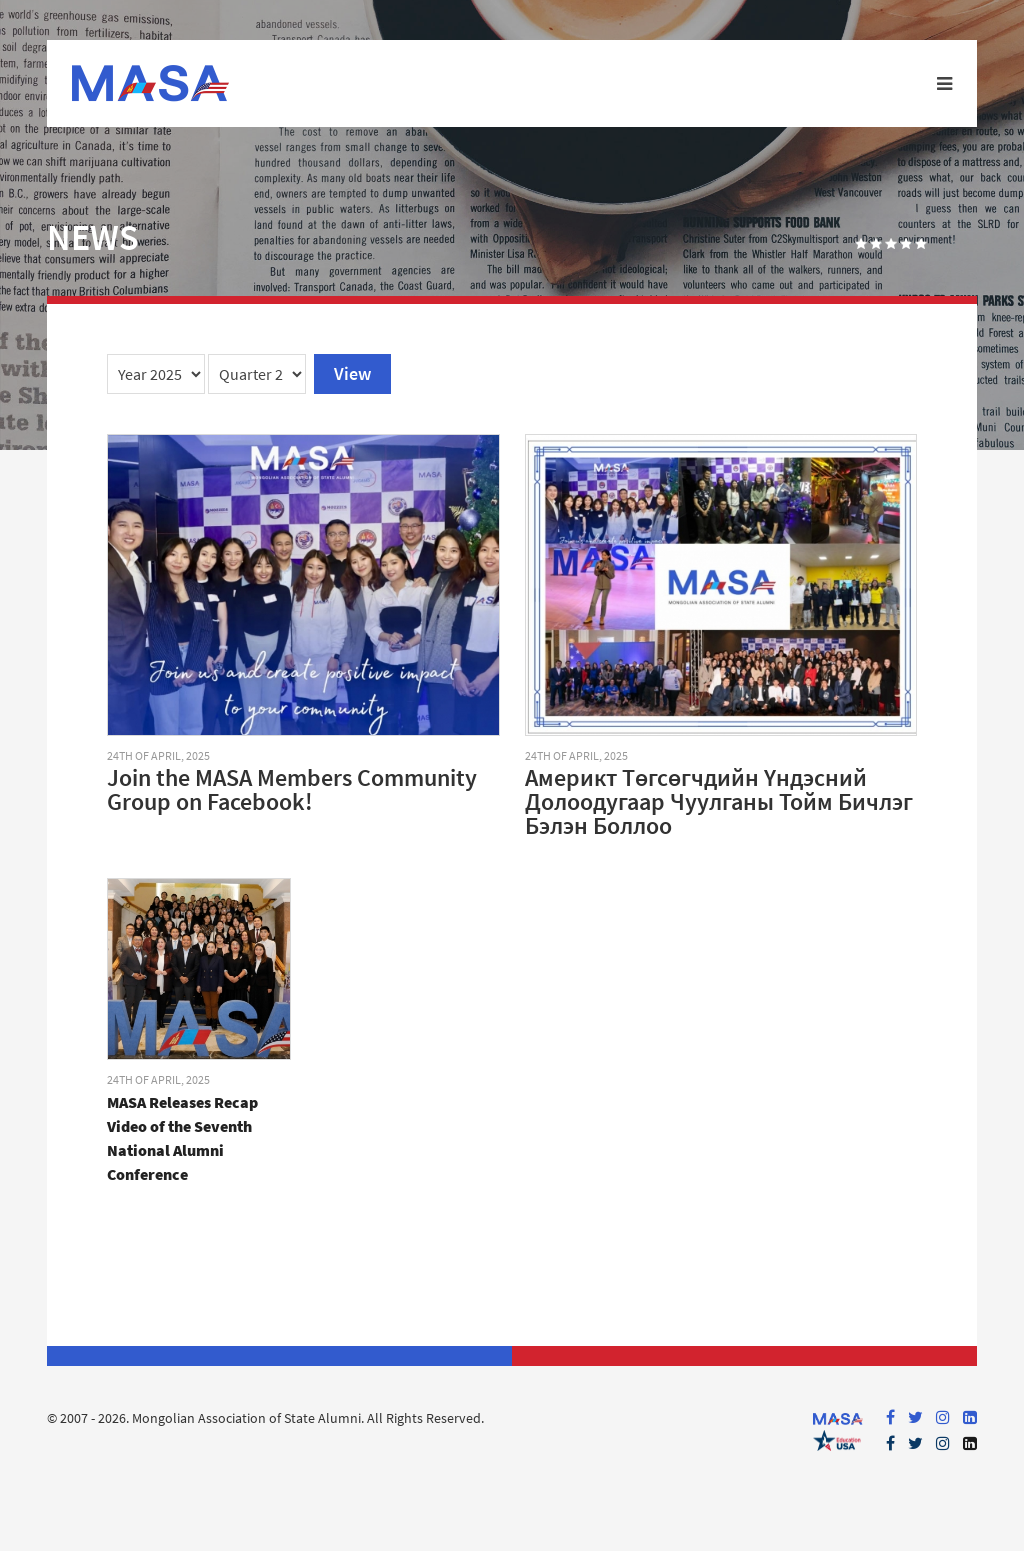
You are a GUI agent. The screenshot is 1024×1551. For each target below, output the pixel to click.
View (352, 373)
